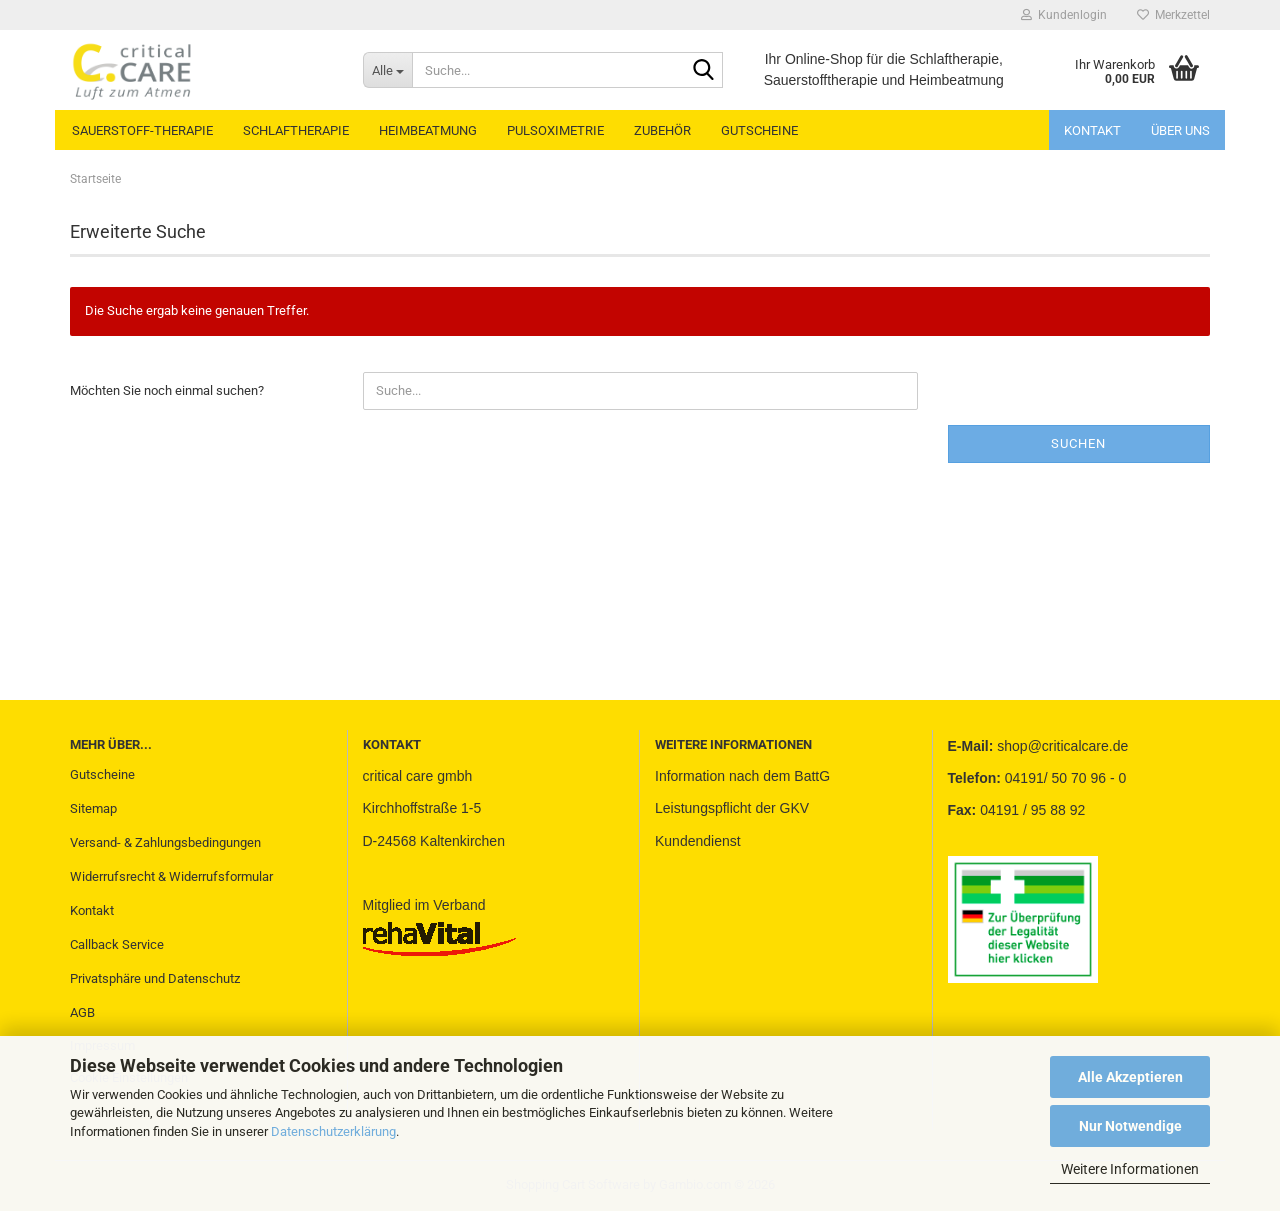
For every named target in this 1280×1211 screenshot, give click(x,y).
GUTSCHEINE (759, 130)
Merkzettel (1173, 15)
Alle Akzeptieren (1130, 1077)
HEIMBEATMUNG (428, 130)
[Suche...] (387, 70)
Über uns (1180, 130)
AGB (82, 1012)
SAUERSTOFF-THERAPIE (142, 130)
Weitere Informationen (1130, 1169)
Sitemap (93, 808)
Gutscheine (102, 774)
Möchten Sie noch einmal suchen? (167, 390)
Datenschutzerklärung (333, 1131)
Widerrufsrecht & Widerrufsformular (171, 876)
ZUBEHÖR (662, 130)
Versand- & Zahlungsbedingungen (165, 842)
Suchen (1078, 443)
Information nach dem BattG (742, 776)
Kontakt (1092, 130)
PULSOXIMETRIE (555, 130)
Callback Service (117, 944)
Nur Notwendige (1130, 1126)
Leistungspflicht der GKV (732, 808)
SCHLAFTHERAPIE (296, 130)
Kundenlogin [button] (1064, 15)
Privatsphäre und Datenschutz (155, 978)
